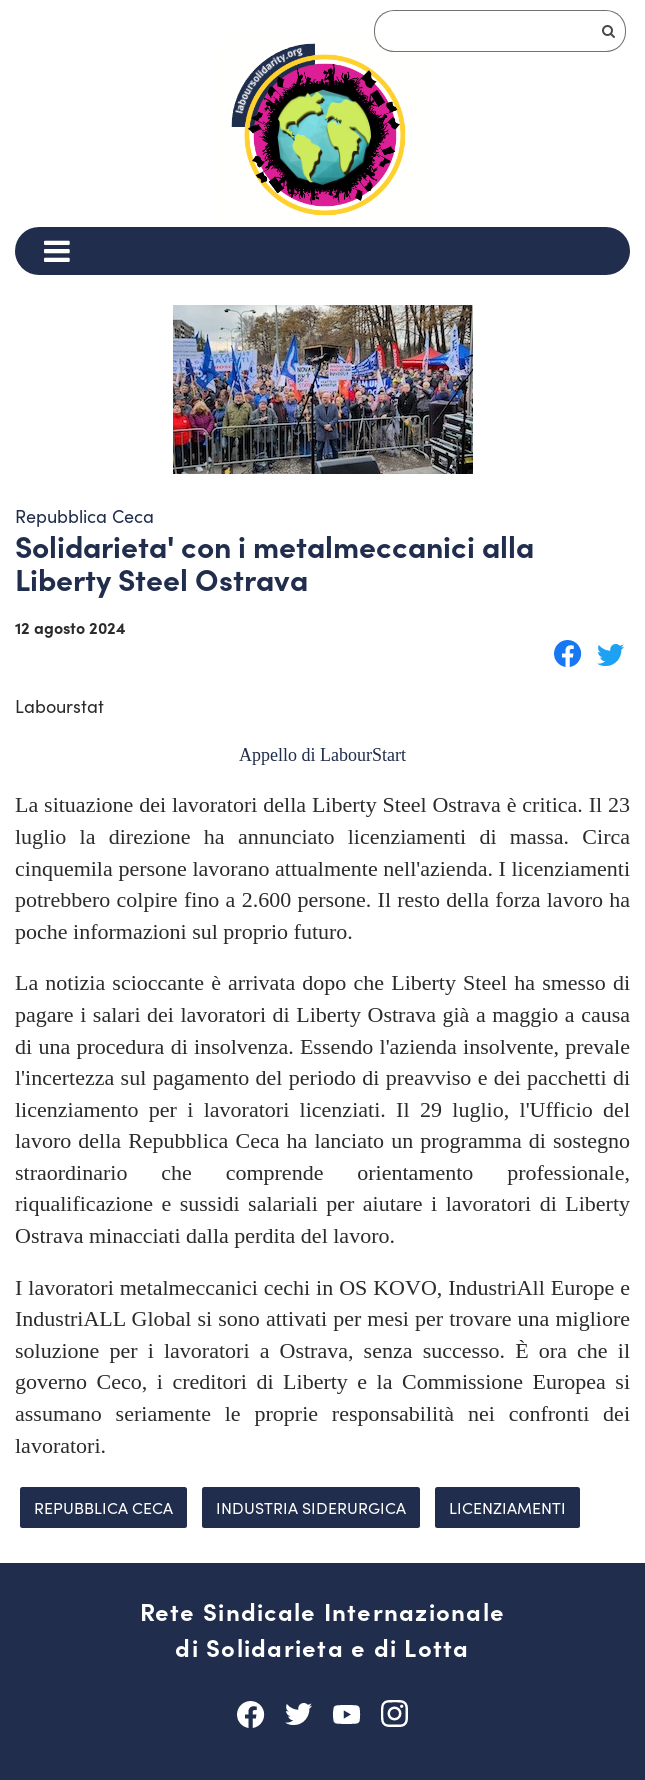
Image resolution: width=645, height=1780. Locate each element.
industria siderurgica (311, 1507)
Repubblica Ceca (103, 1507)
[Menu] (56, 251)
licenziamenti (507, 1507)
